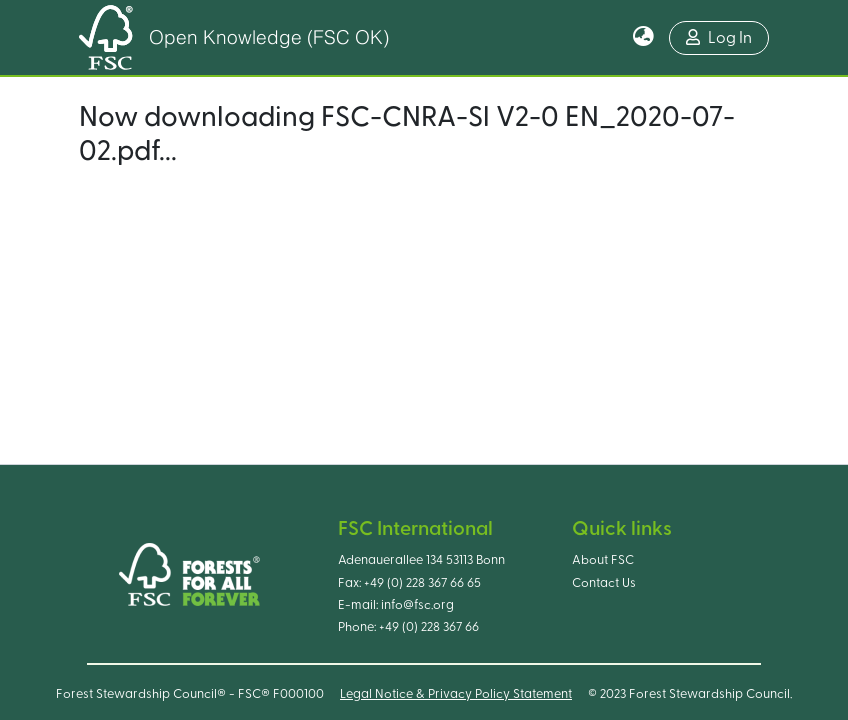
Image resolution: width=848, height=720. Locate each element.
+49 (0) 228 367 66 (429, 627)
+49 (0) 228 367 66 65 (422, 583)
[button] (643, 38)
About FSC (603, 560)
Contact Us (604, 583)
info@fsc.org (417, 605)
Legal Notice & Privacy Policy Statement (456, 694)
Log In (719, 37)
